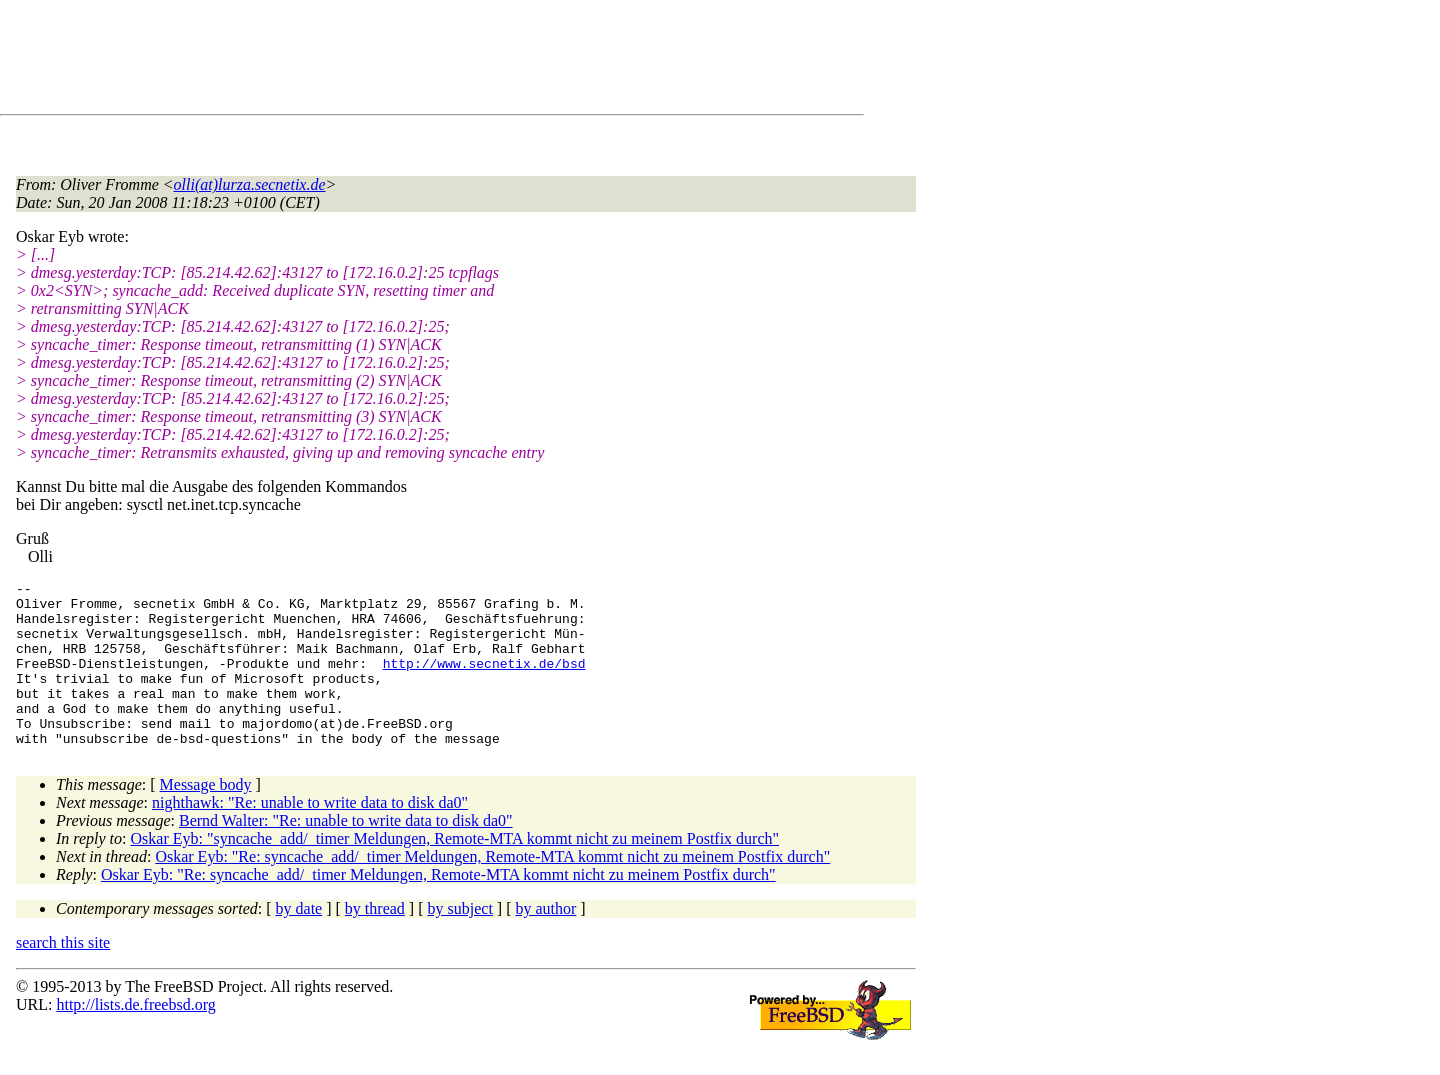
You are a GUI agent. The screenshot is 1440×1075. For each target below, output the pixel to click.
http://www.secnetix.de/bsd (484, 681)
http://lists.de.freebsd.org (135, 1037)
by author (545, 941)
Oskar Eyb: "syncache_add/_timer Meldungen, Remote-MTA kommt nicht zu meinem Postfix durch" (455, 871)
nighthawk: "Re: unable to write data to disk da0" (310, 835)
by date (299, 941)
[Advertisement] (380, 61)
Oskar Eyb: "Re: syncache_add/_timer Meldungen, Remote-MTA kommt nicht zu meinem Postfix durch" (492, 889)
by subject (460, 941)
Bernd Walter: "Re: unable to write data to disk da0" (346, 853)
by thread (375, 941)
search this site (63, 975)
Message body (206, 817)
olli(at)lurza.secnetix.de (250, 184)
